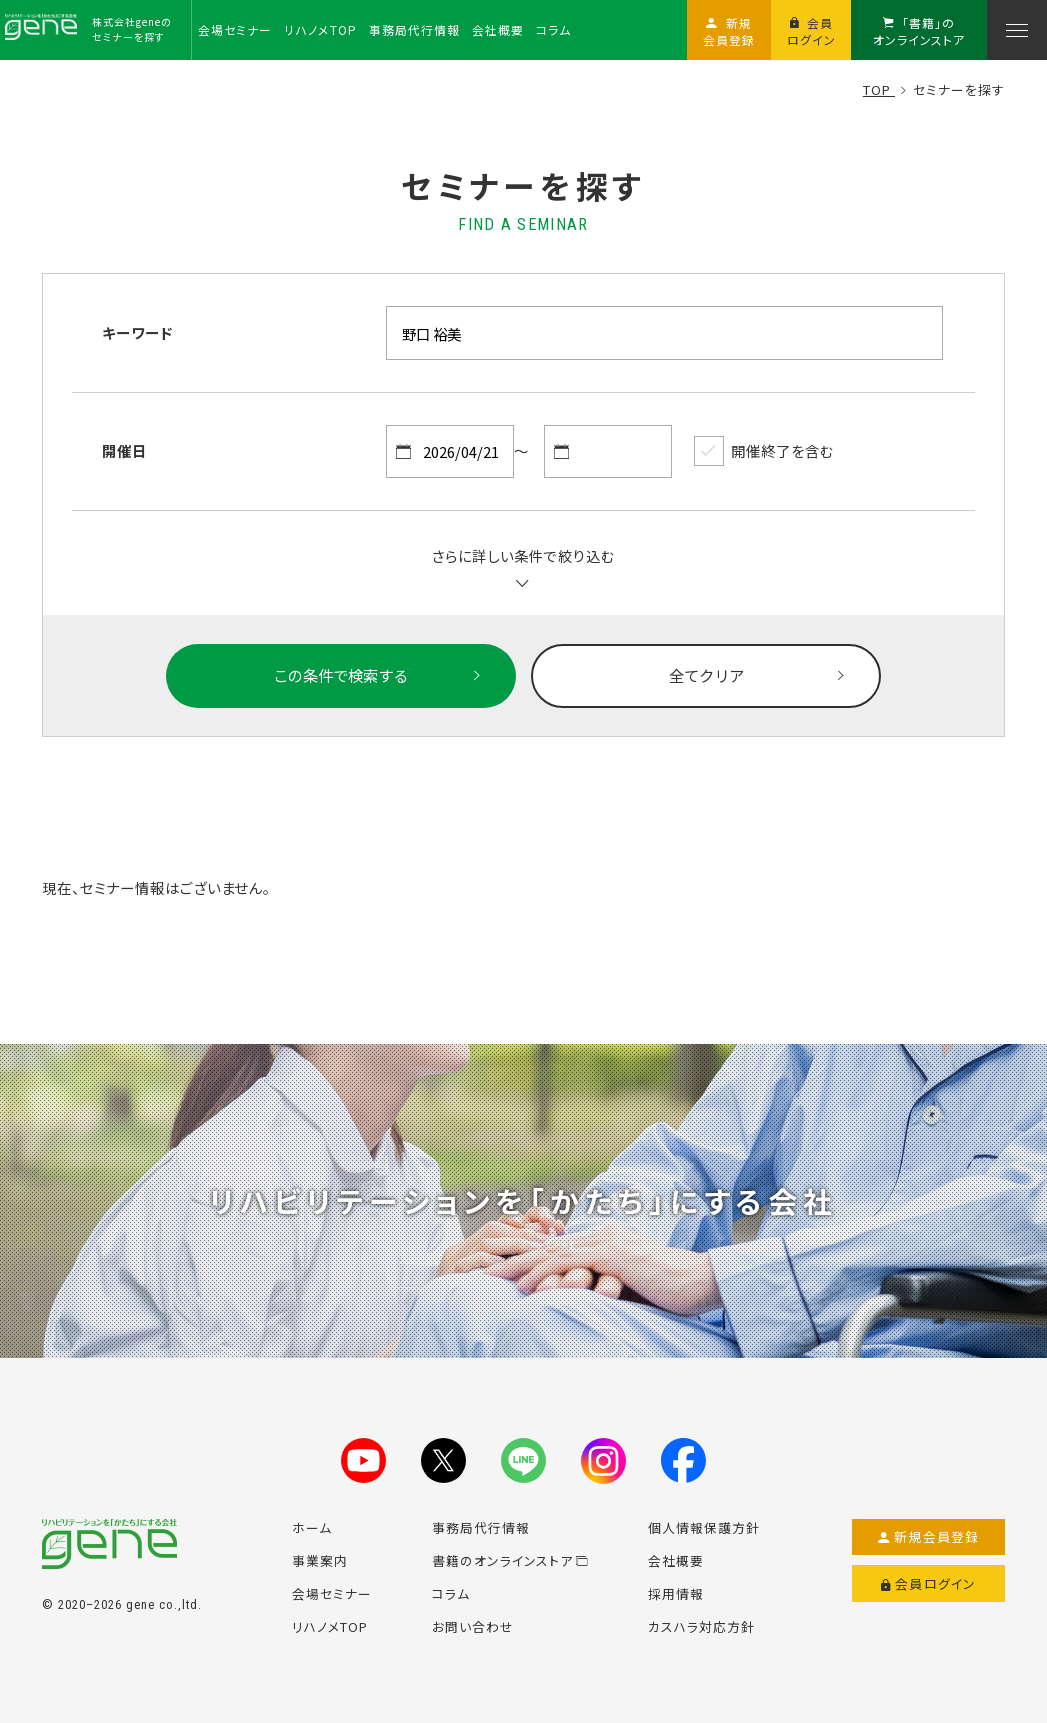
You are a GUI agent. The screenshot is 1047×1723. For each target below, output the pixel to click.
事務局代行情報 (481, 1527)
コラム (451, 1593)
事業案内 (320, 1560)
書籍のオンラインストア (510, 1560)
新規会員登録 (928, 1537)
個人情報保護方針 (704, 1527)
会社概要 (676, 1560)
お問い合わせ (473, 1626)
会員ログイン (928, 1584)
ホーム (312, 1527)
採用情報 (676, 1593)
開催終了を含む (764, 451)
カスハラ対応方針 (701, 1626)
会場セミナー (332, 1593)
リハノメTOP (330, 1626)
